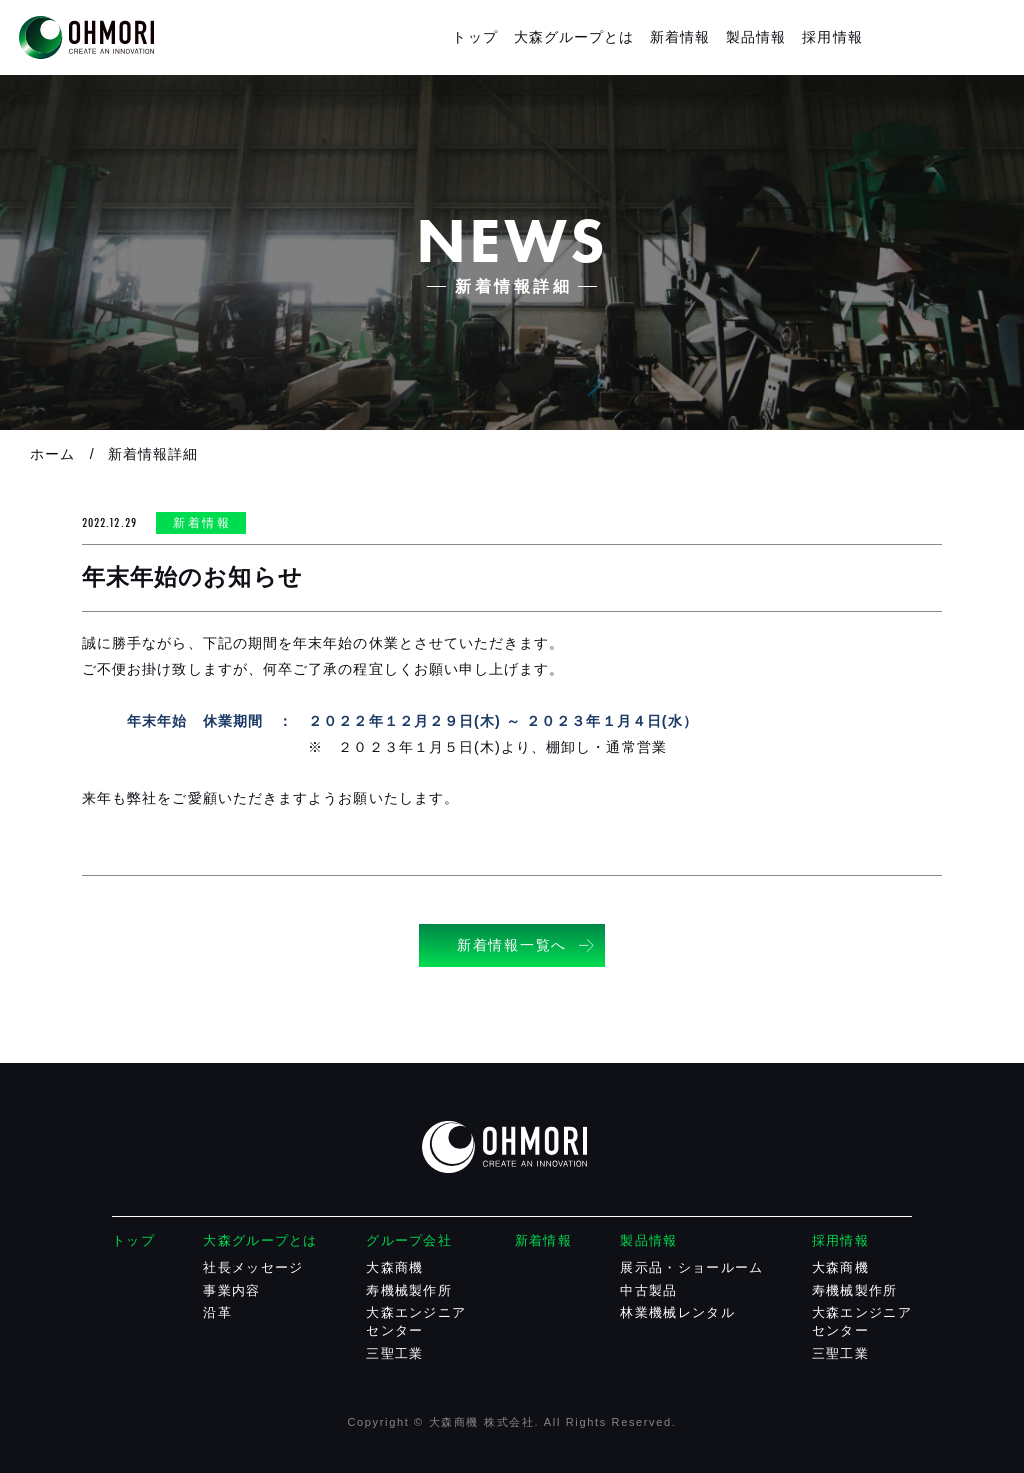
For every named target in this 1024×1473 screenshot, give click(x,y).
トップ (474, 37)
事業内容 (231, 1290)
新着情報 (680, 37)
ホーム (52, 454)
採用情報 (832, 37)
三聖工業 (394, 1353)
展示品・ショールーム (691, 1267)
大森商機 (394, 1267)
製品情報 (756, 37)
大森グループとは (574, 37)
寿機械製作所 (409, 1290)
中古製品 (648, 1290)
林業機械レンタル (677, 1312)
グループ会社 (409, 1240)
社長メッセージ (253, 1267)
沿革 (217, 1312)
